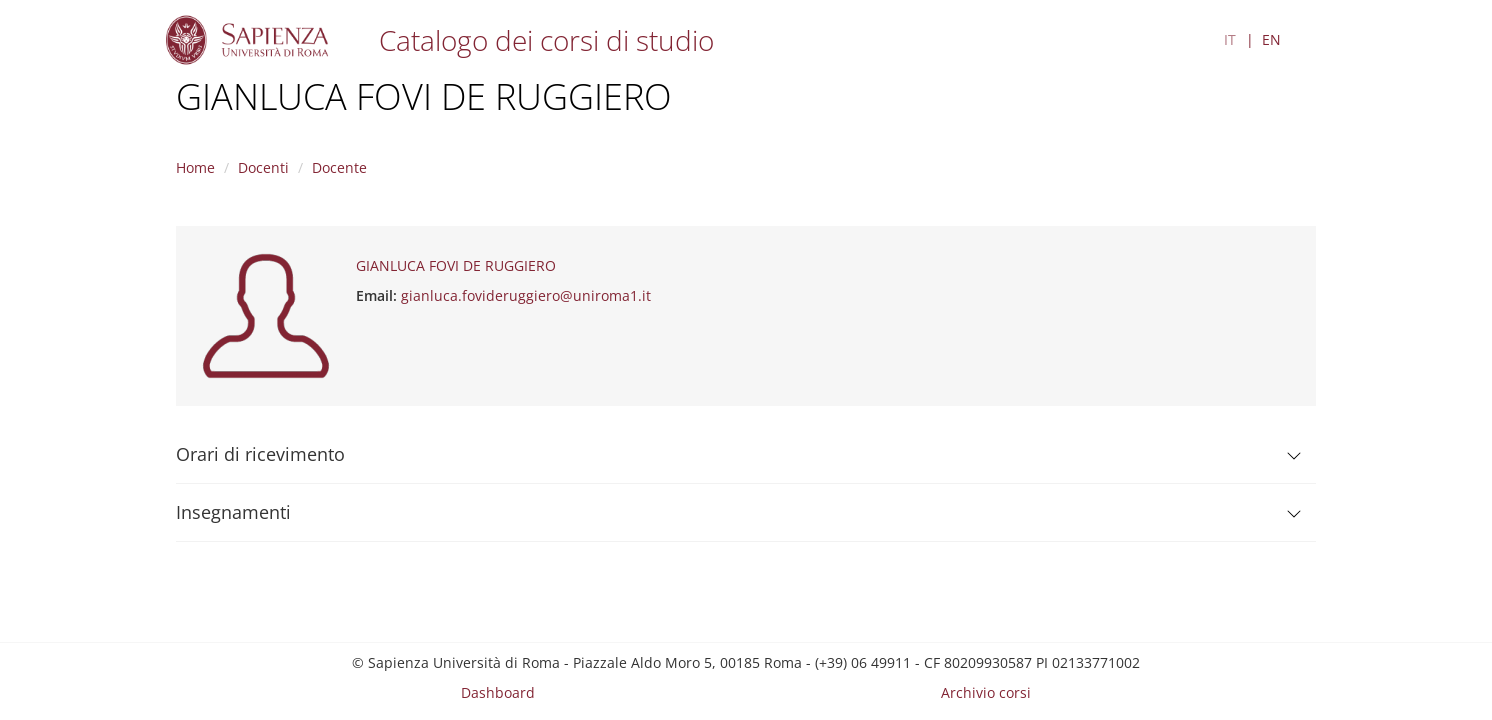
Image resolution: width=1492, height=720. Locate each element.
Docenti (263, 167)
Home (195, 167)
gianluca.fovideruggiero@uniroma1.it (526, 295)
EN (1271, 39)
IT (1230, 39)
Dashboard (498, 692)
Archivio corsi (986, 692)
